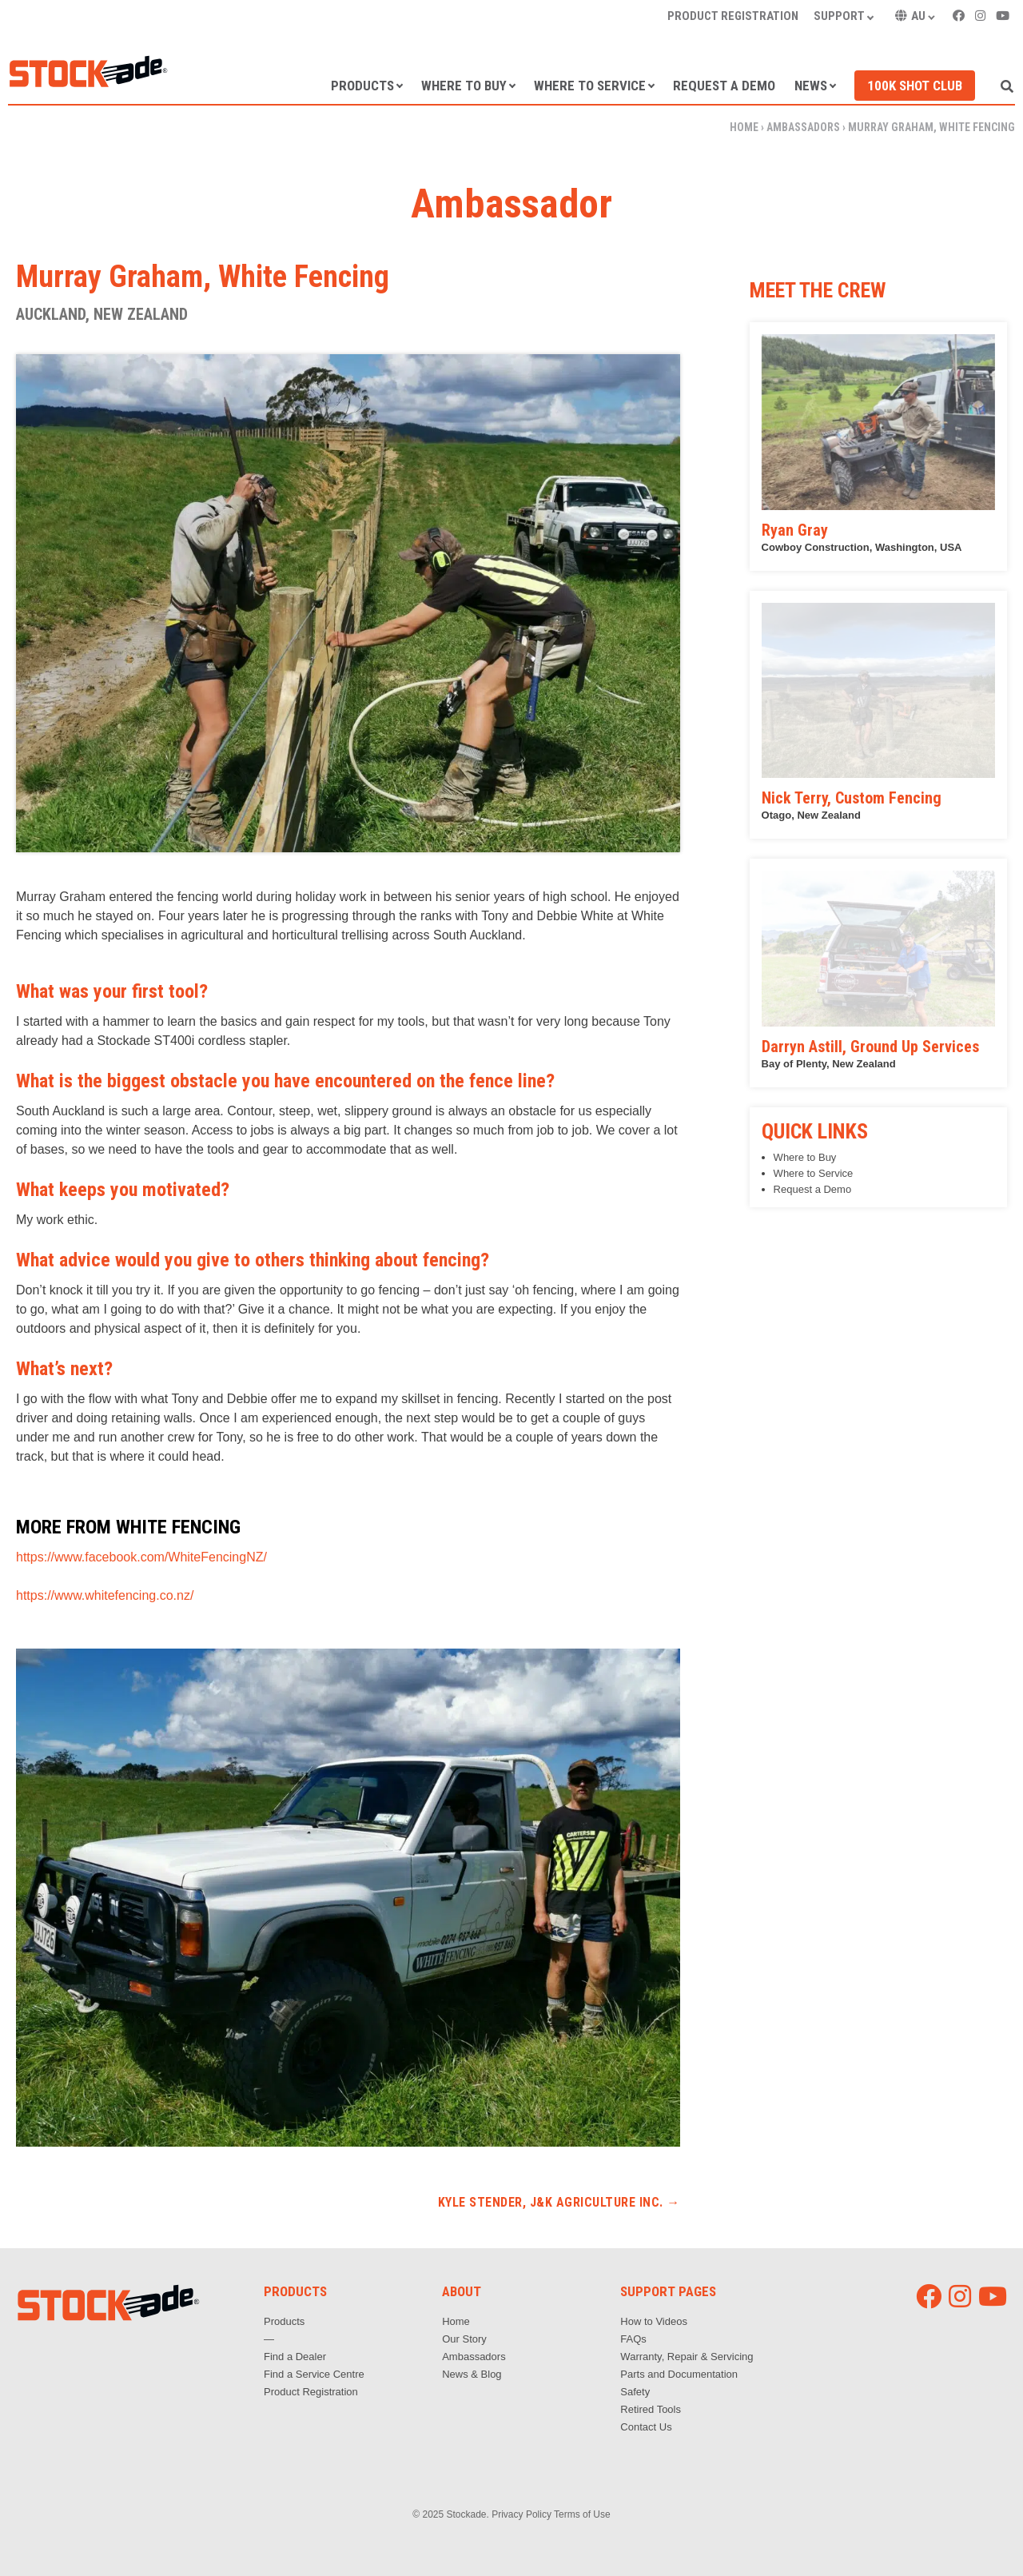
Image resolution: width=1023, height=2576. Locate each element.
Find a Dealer (295, 2357)
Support (839, 16)
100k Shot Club (914, 86)
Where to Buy (464, 86)
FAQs (633, 2339)
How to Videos (653, 2321)
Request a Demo (724, 86)
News (810, 86)
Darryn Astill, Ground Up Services (870, 1046)
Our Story (464, 2339)
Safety (635, 2392)
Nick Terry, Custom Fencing (851, 797)
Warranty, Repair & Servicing (686, 2357)
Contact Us (645, 2427)
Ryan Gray (795, 530)
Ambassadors (803, 127)
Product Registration (732, 16)
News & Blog (471, 2374)
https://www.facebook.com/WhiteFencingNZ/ (141, 1557)
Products (362, 86)
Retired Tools (650, 2409)
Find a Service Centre (314, 2374)
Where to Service (590, 86)
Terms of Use (582, 2514)
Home (744, 127)
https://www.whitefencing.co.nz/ (104, 1595)
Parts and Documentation (679, 2374)
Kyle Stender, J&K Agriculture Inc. (559, 2202)
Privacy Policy (521, 2514)
